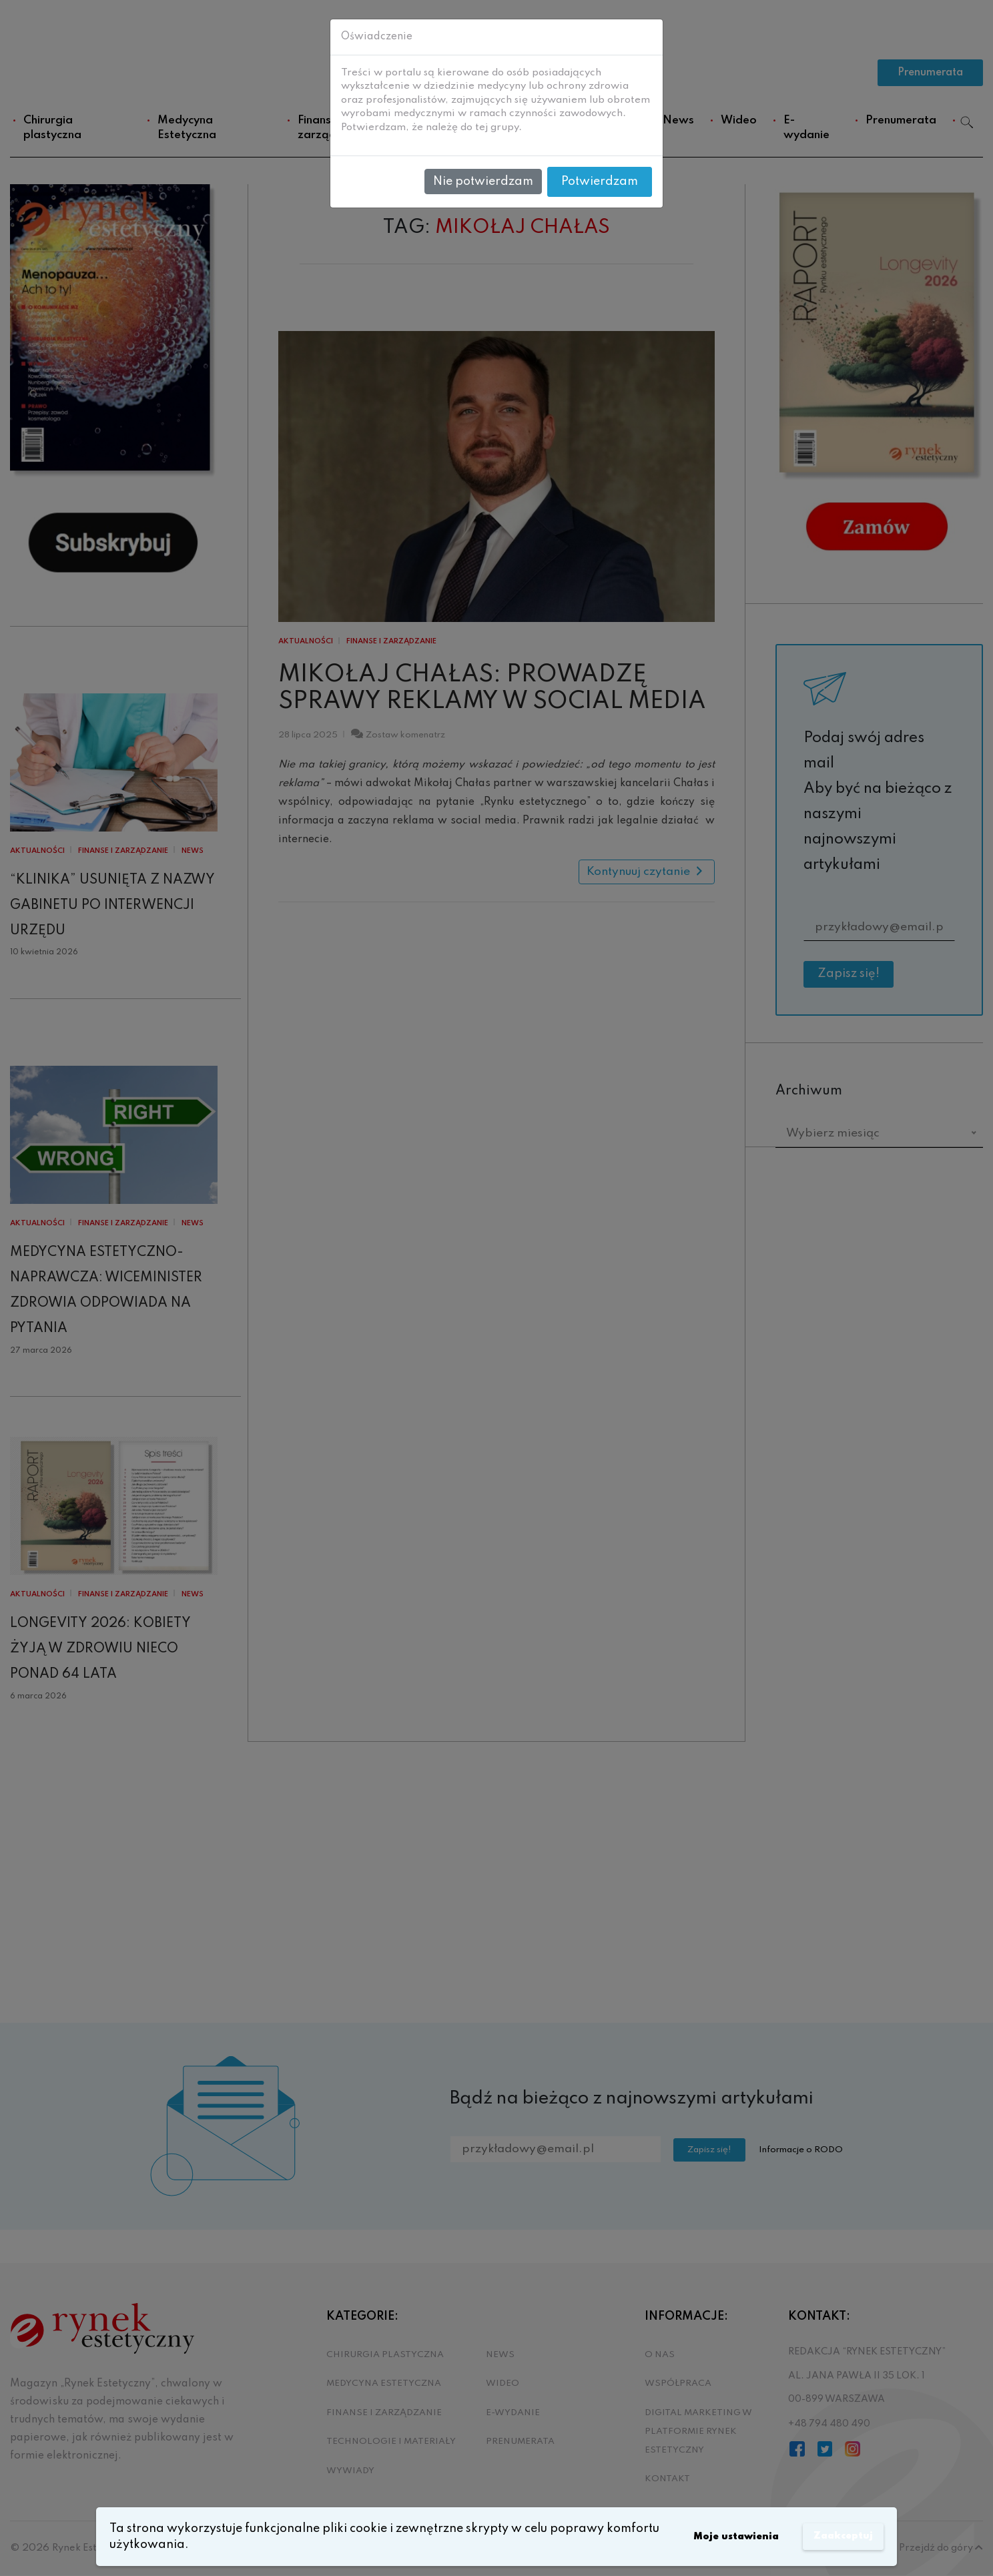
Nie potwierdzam (483, 182)
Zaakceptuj (836, 2537)
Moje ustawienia (712, 2537)
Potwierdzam (599, 182)
